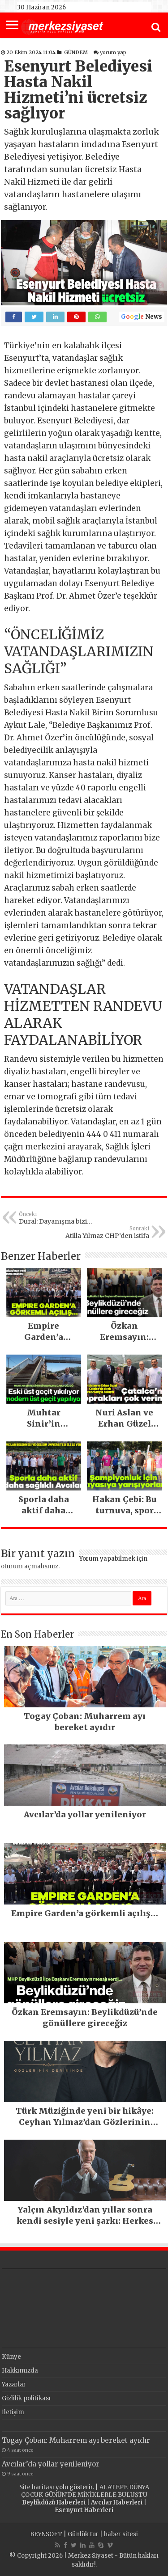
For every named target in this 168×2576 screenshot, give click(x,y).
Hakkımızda (20, 2370)
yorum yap (113, 52)
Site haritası (36, 2487)
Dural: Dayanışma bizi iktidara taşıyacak (65, 1218)
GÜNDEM (76, 52)
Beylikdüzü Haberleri (54, 2502)
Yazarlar (14, 2384)
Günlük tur (83, 2534)
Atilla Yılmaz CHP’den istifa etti (103, 1232)
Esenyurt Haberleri (84, 2510)
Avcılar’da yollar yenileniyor (50, 2464)
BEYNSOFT (46, 2534)
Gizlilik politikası (26, 2398)
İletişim (13, 2412)
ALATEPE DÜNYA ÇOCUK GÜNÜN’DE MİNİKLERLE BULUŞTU (85, 2491)
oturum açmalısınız (29, 1566)
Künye (11, 2357)
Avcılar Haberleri (116, 2502)
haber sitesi (121, 2534)
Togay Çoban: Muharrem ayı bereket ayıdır (76, 2440)
